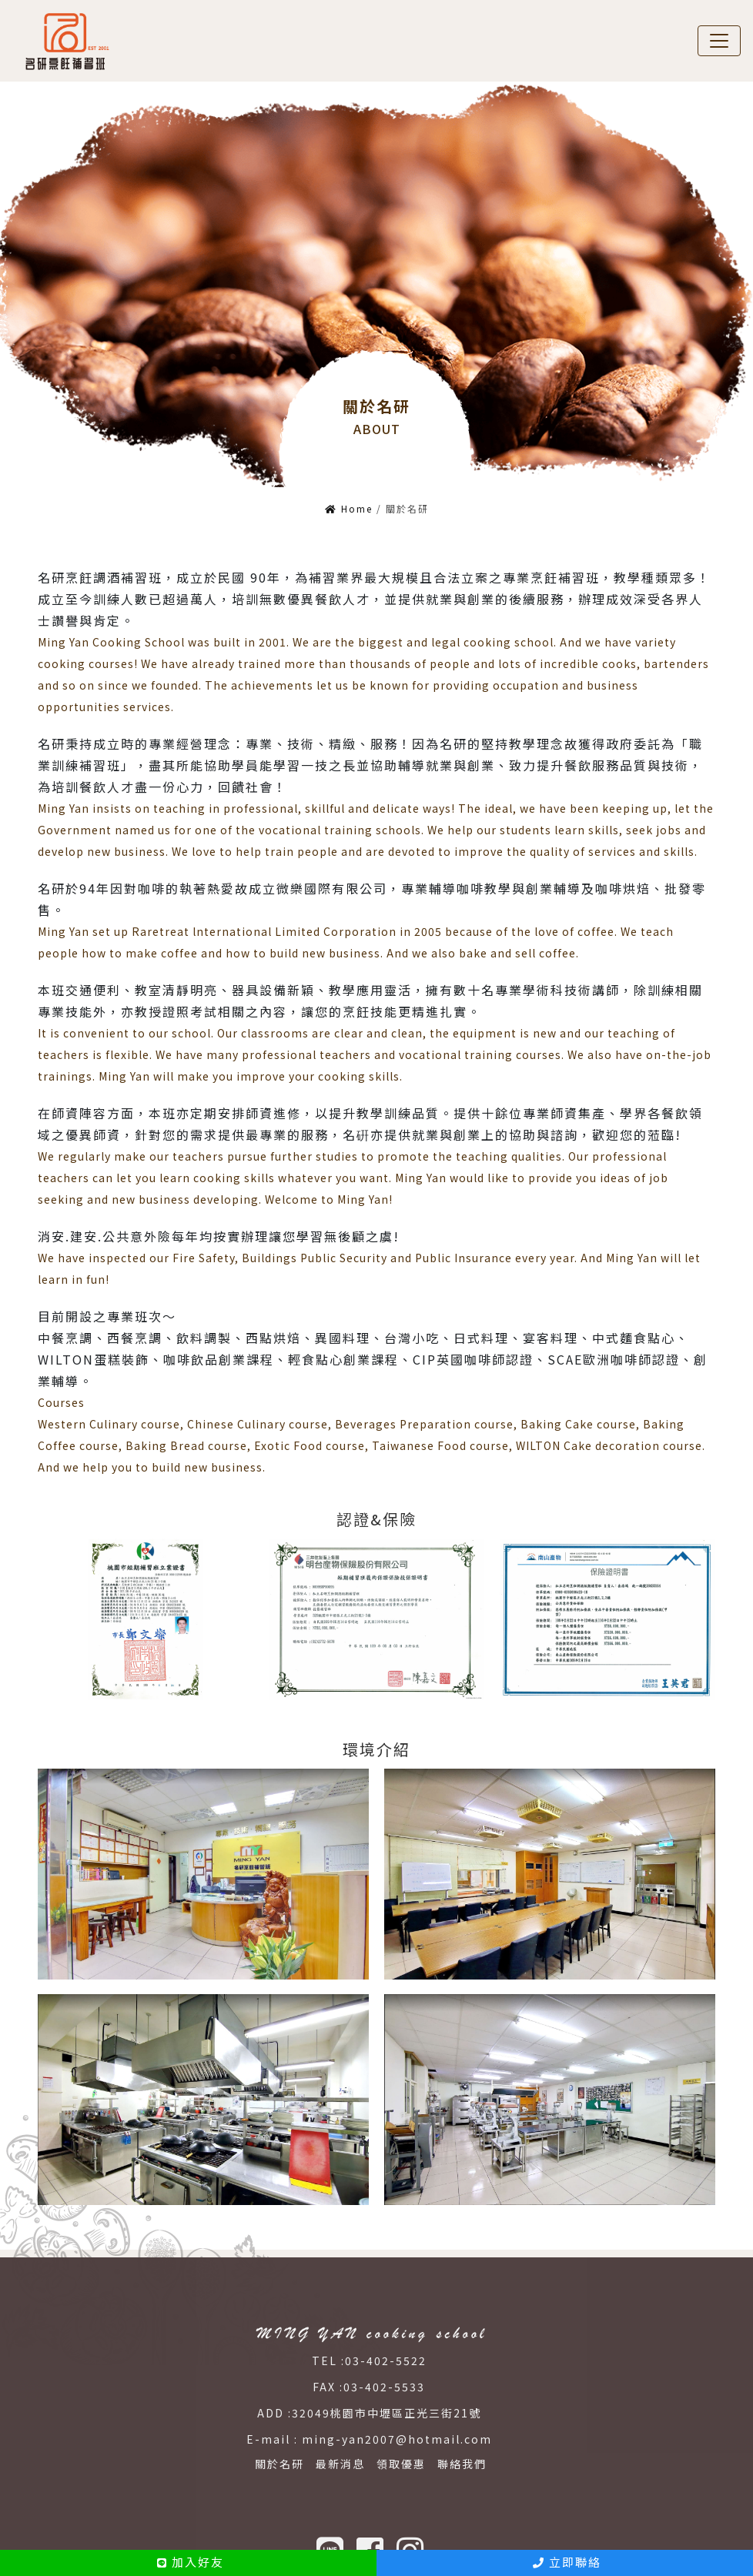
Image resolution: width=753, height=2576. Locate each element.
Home (349, 501)
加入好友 (190, 2562)
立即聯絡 (567, 2562)
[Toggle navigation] (719, 37)
